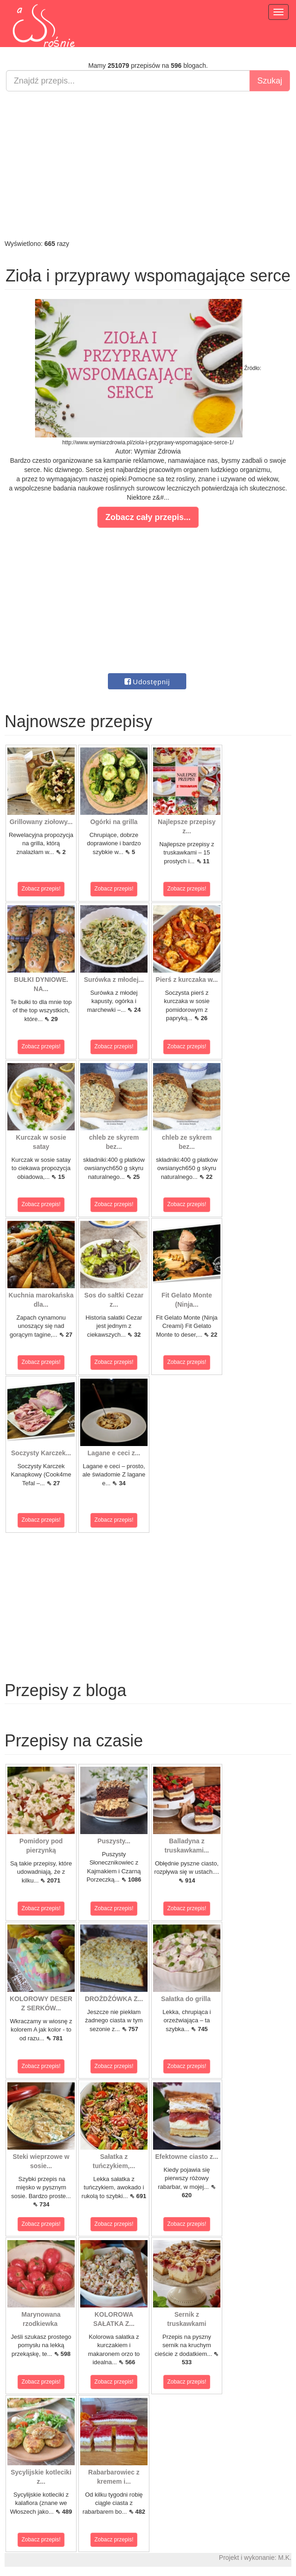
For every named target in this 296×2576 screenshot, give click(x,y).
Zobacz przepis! (41, 888)
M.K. (284, 2557)
